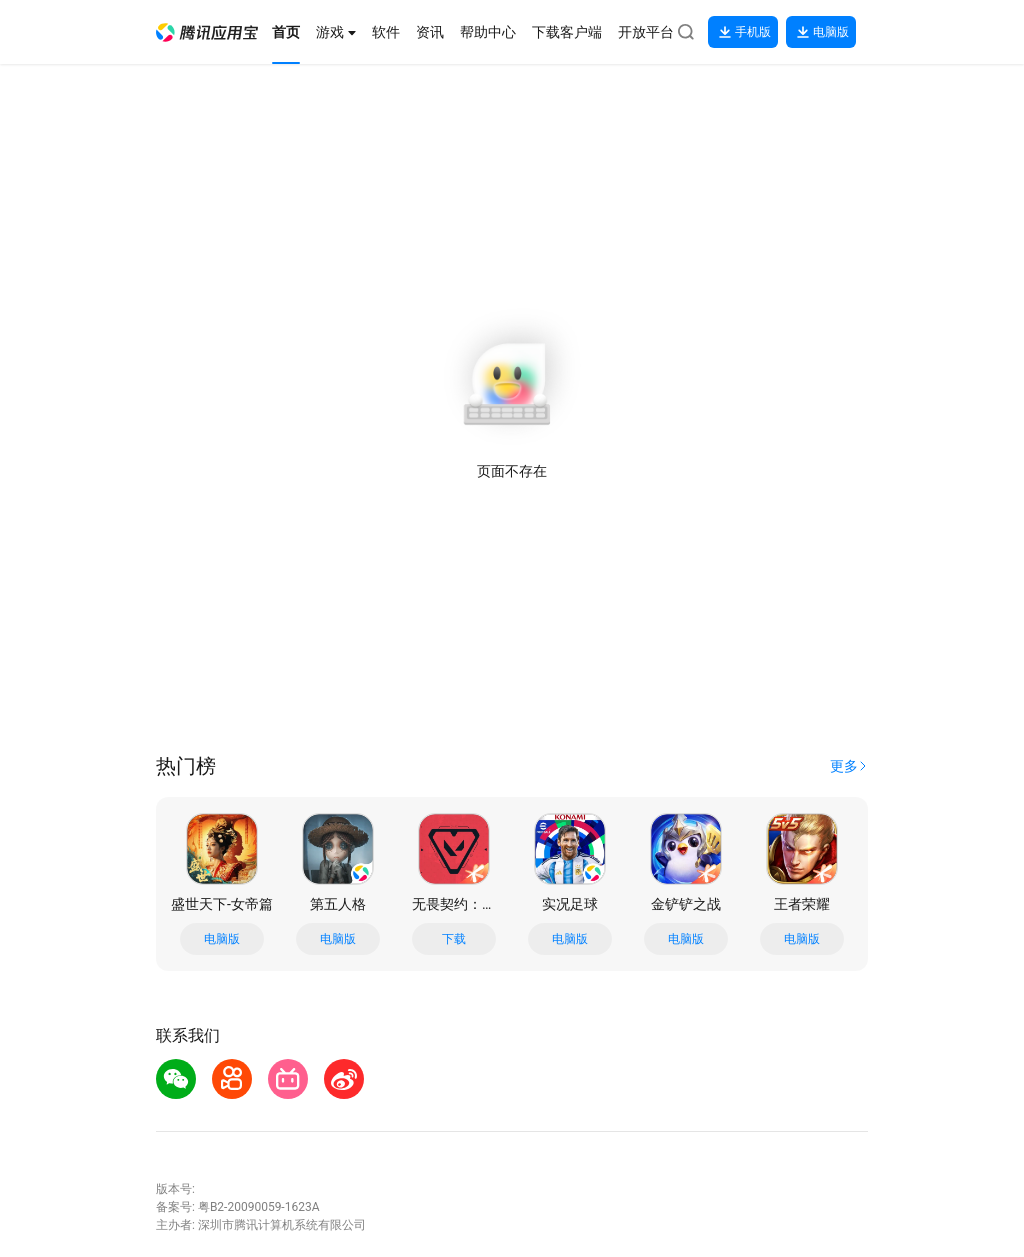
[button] (207, 32)
